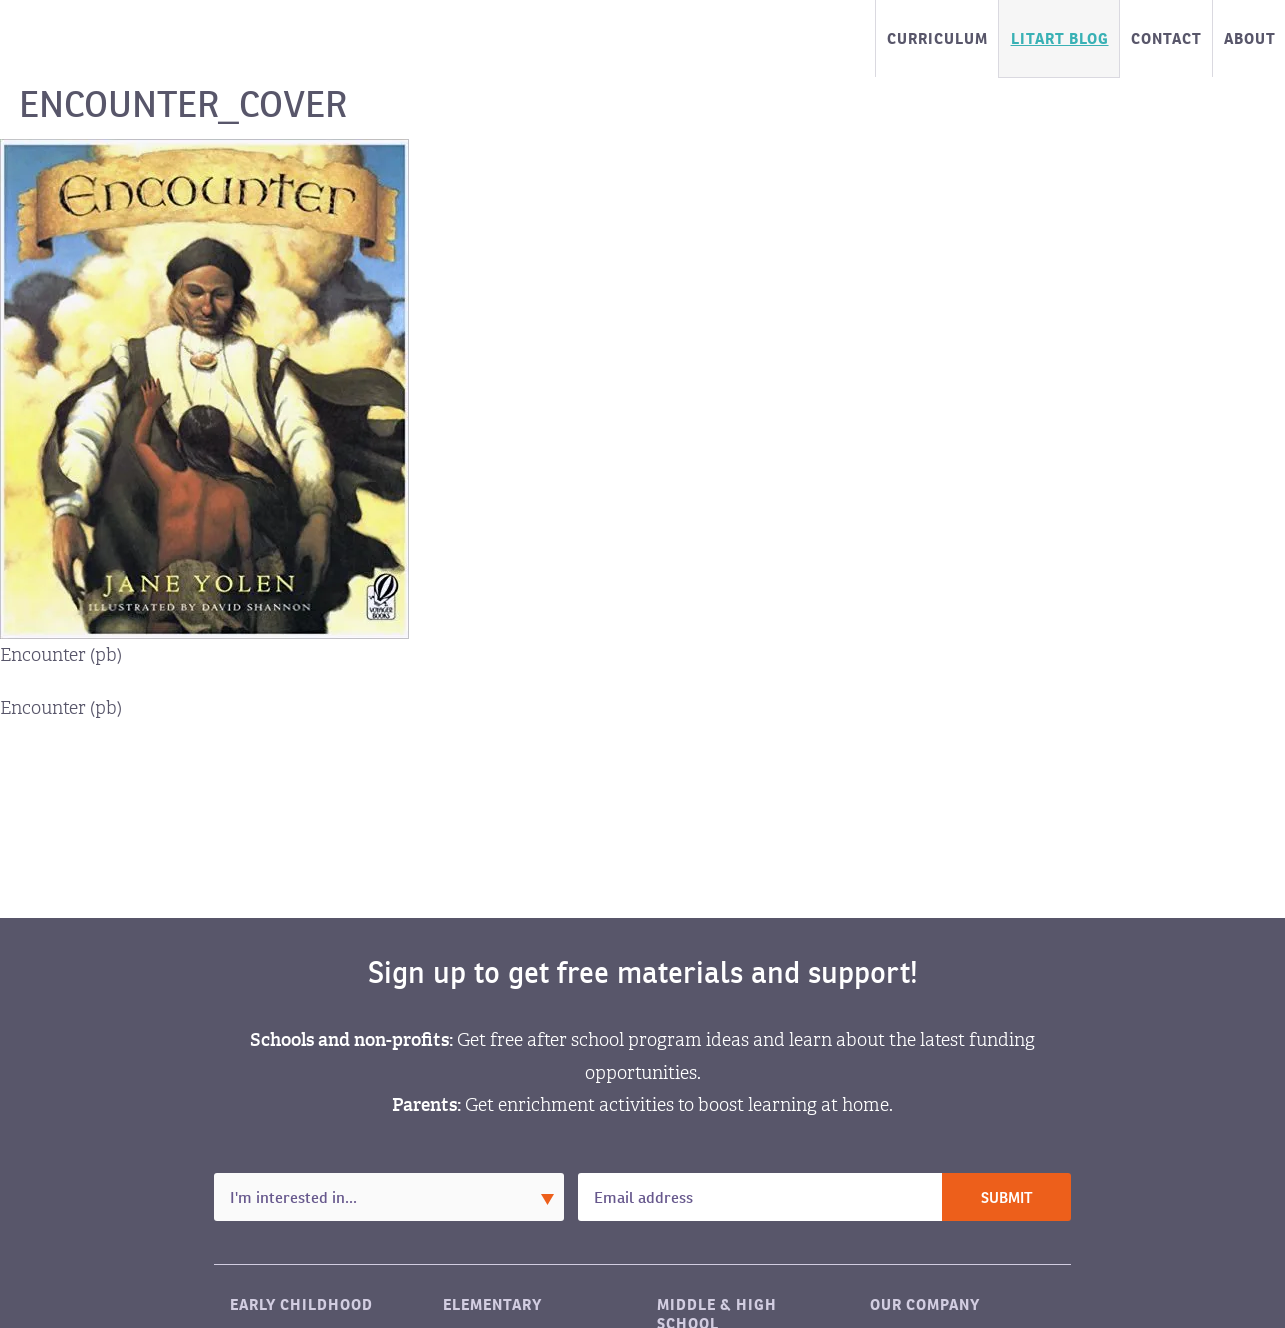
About (1250, 38)
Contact (1166, 38)
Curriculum (937, 38)
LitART (117, 39)
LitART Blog (1060, 38)
